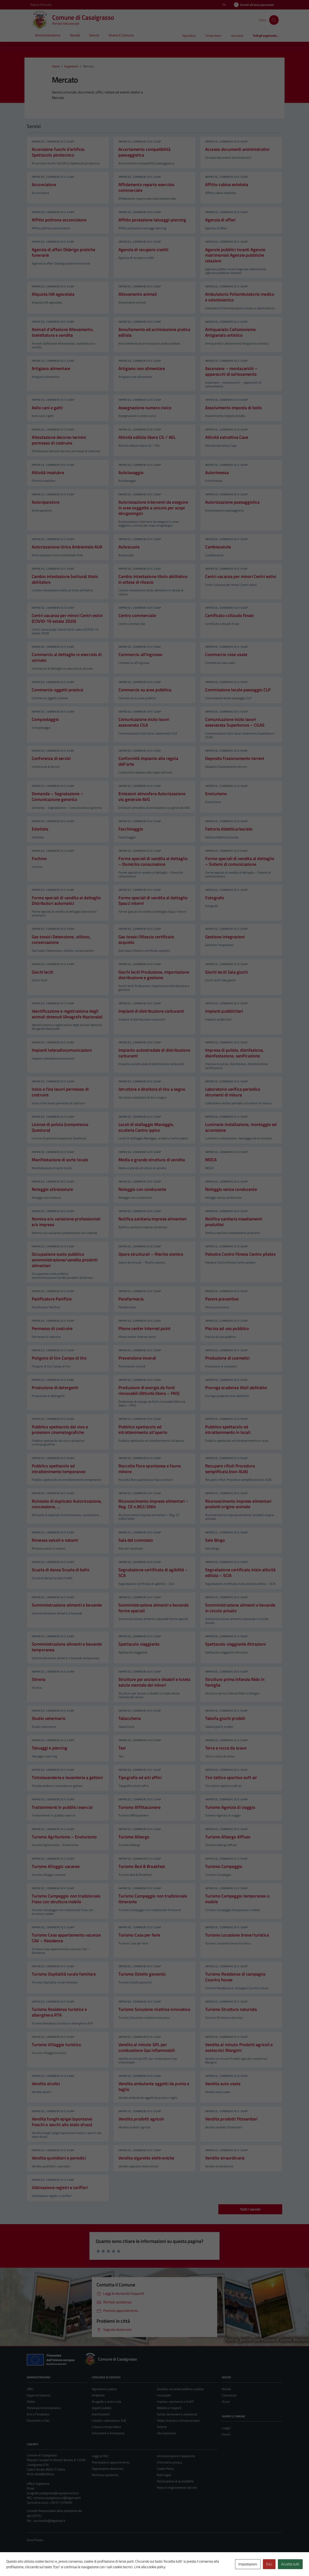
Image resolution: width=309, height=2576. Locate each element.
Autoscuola (129, 547)
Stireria (38, 1679)
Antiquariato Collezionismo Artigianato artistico (230, 332)
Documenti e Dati (38, 2420)
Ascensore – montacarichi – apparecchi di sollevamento (231, 371)
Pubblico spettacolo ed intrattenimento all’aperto (142, 1430)
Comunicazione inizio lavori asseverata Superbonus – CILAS (234, 722)
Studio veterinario (48, 1718)
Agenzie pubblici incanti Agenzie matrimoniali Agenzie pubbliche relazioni (235, 255)
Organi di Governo (38, 2395)
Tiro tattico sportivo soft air (231, 1777)
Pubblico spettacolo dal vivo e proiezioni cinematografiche (60, 1430)
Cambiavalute (218, 547)
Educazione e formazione (108, 2433)
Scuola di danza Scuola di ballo (60, 1570)
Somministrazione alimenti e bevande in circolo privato (240, 1608)
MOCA (211, 1160)
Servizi (94, 35)
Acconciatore (44, 184)
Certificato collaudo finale (229, 615)
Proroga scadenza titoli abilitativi (236, 1387)
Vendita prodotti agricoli (141, 2119)
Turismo (162, 2426)
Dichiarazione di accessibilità (175, 2481)
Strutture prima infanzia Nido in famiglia (234, 1682)
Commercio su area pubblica (144, 690)
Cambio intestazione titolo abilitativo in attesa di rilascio (153, 579)
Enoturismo (216, 793)
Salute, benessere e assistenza (177, 2414)
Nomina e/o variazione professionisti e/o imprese (66, 1222)
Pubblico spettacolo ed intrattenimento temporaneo (59, 1469)
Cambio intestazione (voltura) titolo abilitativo (65, 579)
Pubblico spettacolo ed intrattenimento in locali (227, 1430)
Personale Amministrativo (44, 2407)
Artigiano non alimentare (141, 368)
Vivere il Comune (121, 35)
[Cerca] (274, 20)
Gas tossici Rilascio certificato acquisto (146, 940)
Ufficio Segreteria (38, 2483)
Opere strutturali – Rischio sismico (150, 1254)
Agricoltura (189, 35)
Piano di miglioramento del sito (177, 2487)
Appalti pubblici (102, 2407)
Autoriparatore (46, 502)
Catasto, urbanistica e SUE (109, 2420)
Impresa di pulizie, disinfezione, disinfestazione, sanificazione (234, 1053)
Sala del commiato (135, 1540)
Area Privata (35, 2540)
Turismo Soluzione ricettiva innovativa (154, 2009)
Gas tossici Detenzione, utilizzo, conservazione (61, 940)
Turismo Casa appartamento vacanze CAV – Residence (66, 1938)
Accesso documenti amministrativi (237, 149)
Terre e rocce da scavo (226, 1748)
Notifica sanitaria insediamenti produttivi (233, 1222)
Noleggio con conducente (142, 1189)
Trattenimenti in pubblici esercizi (62, 1807)
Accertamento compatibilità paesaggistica (144, 152)
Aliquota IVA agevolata (53, 294)
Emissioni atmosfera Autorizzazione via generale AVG (151, 796)
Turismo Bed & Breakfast (141, 1866)
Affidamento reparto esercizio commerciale (146, 187)
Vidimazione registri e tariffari (60, 2187)
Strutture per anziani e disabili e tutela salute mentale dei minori (154, 1682)
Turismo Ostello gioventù (142, 1974)
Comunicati (229, 2395)
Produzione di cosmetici (227, 1358)
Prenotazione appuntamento (110, 2462)
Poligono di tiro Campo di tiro (59, 1358)
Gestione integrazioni (225, 937)
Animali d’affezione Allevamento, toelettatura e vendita (63, 332)
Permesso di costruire (52, 1328)
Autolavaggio (130, 472)
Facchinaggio (130, 829)
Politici (31, 2401)
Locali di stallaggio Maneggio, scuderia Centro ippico (146, 1127)
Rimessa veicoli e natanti (55, 1540)
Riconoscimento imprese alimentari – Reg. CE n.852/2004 (153, 1504)
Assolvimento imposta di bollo (233, 407)
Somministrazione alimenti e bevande (67, 1605)
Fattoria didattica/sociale (228, 829)
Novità (75, 35)
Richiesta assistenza (105, 2475)
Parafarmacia (130, 1299)
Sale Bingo (215, 1540)
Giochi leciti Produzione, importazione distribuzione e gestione (153, 975)
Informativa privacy (169, 2462)
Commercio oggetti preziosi (57, 690)
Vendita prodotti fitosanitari (231, 2119)
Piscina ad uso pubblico (227, 1328)
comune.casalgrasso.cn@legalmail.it (57, 2497)
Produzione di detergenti (55, 1387)
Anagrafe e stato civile (106, 2401)
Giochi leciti (42, 972)
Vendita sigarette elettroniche (146, 2158)
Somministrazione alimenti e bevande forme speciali (153, 1608)
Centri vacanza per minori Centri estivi (240, 576)
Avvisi (226, 2401)
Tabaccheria (129, 1718)
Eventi (226, 2434)
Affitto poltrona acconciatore (59, 220)
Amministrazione (47, 35)
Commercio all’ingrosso (140, 654)
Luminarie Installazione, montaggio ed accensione (241, 1127)
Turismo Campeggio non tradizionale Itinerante (152, 1899)
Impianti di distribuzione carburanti (151, 1011)
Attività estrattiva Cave (226, 437)
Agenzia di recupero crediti (143, 249)
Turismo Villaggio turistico (56, 2044)
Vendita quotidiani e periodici (59, 2158)
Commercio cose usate (226, 654)
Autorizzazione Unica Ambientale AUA (67, 547)
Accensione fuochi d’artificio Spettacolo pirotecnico (58, 152)
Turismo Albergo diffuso (227, 1837)
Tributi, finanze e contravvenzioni (178, 2420)
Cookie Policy (165, 2468)
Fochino (39, 858)
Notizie (226, 2389)
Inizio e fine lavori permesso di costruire (60, 1092)
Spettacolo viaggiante (138, 1644)
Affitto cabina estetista (226, 184)
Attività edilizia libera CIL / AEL (147, 437)
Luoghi (226, 2428)
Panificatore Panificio (52, 1299)
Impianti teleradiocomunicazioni (62, 1050)
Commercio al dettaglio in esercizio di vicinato (67, 657)
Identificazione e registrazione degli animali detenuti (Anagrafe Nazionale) (67, 1014)
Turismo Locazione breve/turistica (237, 1935)
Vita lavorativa (166, 2433)
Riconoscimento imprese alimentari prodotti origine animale (238, 1504)
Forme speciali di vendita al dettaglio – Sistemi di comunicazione (239, 861)
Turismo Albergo (133, 1837)
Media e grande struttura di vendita (151, 1160)
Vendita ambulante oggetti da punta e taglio (153, 2086)
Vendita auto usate (222, 2083)
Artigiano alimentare (51, 368)
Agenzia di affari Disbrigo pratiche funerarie (63, 252)
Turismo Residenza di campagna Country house (235, 1977)
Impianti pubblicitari (224, 1011)
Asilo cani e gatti (47, 407)
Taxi (122, 1748)
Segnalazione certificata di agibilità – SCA (153, 1573)
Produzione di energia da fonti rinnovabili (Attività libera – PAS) (148, 1390)
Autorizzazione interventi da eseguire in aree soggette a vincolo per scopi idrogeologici (153, 508)
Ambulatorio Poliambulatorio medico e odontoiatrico (239, 297)
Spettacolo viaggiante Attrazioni (235, 1644)
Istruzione (237, 35)
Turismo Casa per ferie (139, 1935)
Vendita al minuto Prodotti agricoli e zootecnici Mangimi (239, 2047)
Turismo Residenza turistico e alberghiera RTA (59, 2012)
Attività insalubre (48, 472)
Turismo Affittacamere (139, 1807)
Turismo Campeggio (223, 1866)
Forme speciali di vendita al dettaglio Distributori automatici (66, 901)
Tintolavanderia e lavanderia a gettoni (67, 1777)
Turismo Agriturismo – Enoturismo (64, 1837)
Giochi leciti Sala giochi (226, 972)
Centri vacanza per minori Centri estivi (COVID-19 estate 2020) (67, 618)
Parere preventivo (222, 1299)
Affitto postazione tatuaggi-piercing (152, 220)
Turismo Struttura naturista (231, 2009)
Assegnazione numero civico (144, 407)
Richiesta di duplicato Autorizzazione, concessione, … (67, 1504)
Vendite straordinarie (225, 2158)
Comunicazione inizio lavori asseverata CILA (143, 722)
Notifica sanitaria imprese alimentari (152, 1219)
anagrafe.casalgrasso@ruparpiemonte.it (53, 2493)
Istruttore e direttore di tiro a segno (151, 1089)
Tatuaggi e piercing (49, 1748)
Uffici (30, 2389)
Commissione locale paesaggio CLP (238, 690)
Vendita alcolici (46, 2083)
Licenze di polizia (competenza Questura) (60, 1127)
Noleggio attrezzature (52, 1189)
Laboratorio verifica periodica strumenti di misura (232, 1092)
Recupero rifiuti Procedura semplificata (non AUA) (230, 1469)
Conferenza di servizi (51, 758)
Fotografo (214, 898)
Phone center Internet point (144, 1328)
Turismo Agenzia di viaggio (230, 1807)
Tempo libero (213, 35)
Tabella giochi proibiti (225, 1718)
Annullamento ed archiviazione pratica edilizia (154, 332)
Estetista (40, 829)
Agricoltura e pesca (104, 2389)
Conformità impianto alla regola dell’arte (148, 761)
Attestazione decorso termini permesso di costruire (59, 440)
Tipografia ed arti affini (140, 1777)
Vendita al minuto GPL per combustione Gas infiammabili (146, 2047)
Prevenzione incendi (137, 1358)
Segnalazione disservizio (107, 2468)
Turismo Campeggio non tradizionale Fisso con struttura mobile (66, 1899)
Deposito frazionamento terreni (234, 758)
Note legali (164, 2475)
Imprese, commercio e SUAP (53, 141)
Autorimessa (217, 472)
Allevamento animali (137, 294)
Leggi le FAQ (100, 2456)
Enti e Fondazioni (38, 2414)
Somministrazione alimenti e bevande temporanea (67, 1647)
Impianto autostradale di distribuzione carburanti (154, 1053)
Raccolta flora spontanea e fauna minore (149, 1469)
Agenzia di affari (220, 220)
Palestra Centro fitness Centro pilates (240, 1254)
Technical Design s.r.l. (53, 2564)
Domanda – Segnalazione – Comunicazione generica (57, 796)
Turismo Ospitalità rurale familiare (64, 1974)
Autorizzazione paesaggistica (232, 502)
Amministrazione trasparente (176, 2456)
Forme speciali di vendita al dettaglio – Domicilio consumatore (153, 861)
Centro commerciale (137, 615)
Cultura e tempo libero (106, 2426)
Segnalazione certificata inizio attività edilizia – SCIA (240, 1573)
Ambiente (98, 2395)
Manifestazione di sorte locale (60, 1160)
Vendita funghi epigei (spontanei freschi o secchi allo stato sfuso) (62, 2122)
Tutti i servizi (250, 2209)
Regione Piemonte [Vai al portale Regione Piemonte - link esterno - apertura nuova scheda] (40, 5)
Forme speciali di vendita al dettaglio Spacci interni (153, 901)
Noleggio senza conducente (231, 1189)
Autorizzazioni (101, 2414)
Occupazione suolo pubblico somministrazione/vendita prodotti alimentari (65, 1260)
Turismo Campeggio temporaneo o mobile (237, 1899)
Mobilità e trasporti (169, 2407)
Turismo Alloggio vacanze (56, 1866)
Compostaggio (45, 719)
